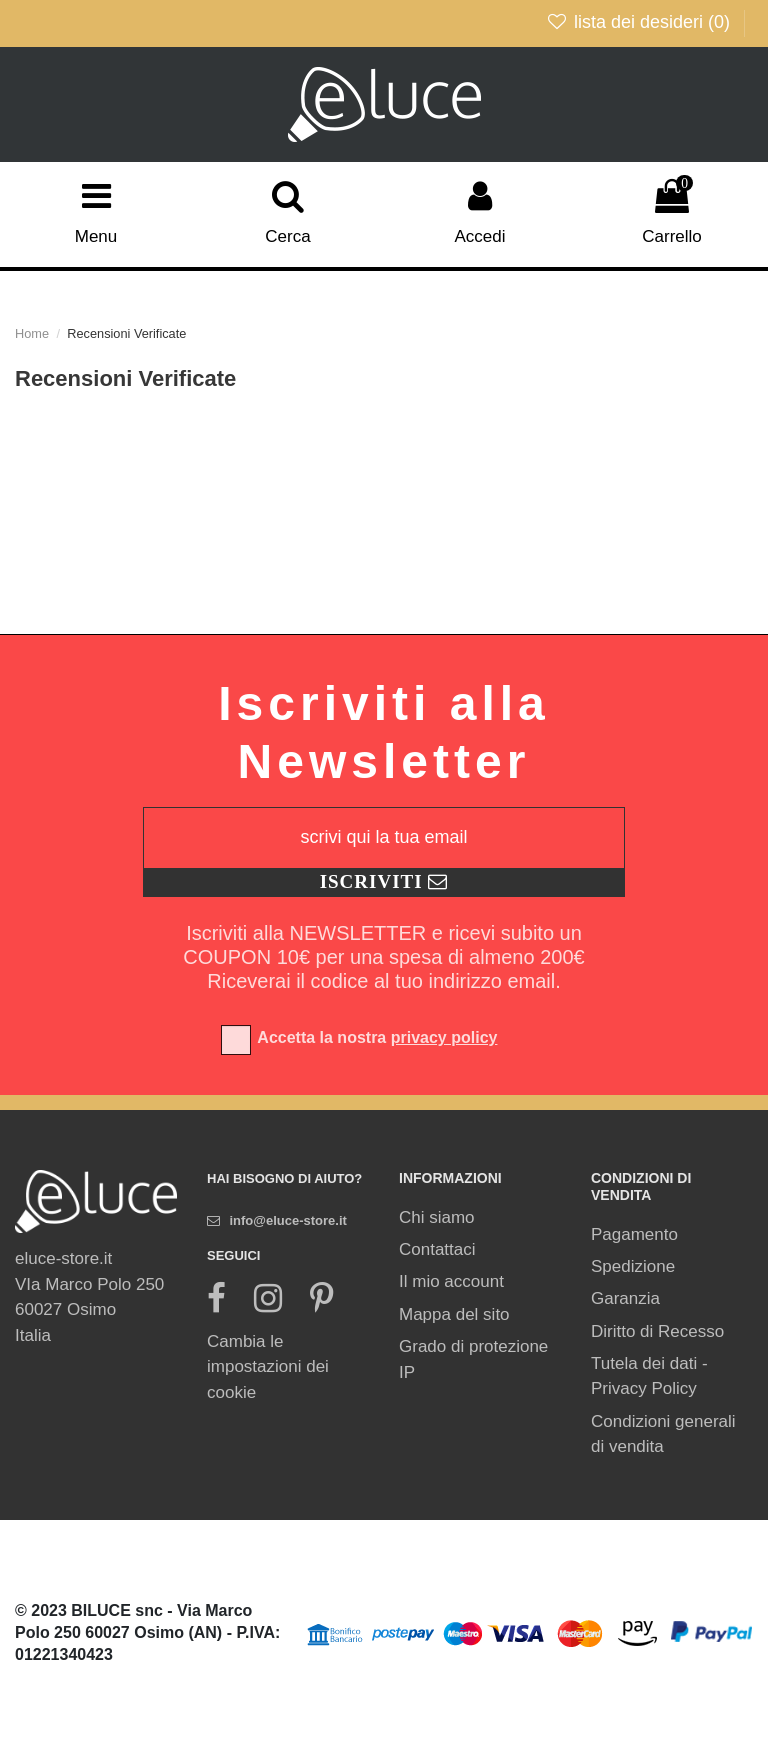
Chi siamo (437, 1217)
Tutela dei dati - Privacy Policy (649, 1376)
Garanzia (625, 1298)
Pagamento (634, 1234)
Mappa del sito (454, 1314)
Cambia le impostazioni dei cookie (268, 1367)
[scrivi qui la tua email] (384, 838)
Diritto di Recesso (657, 1331)
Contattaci (437, 1249)
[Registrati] (384, 882)
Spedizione (633, 1266)
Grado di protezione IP (473, 1359)
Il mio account (451, 1281)
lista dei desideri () (640, 22)
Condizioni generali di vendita (663, 1434)
